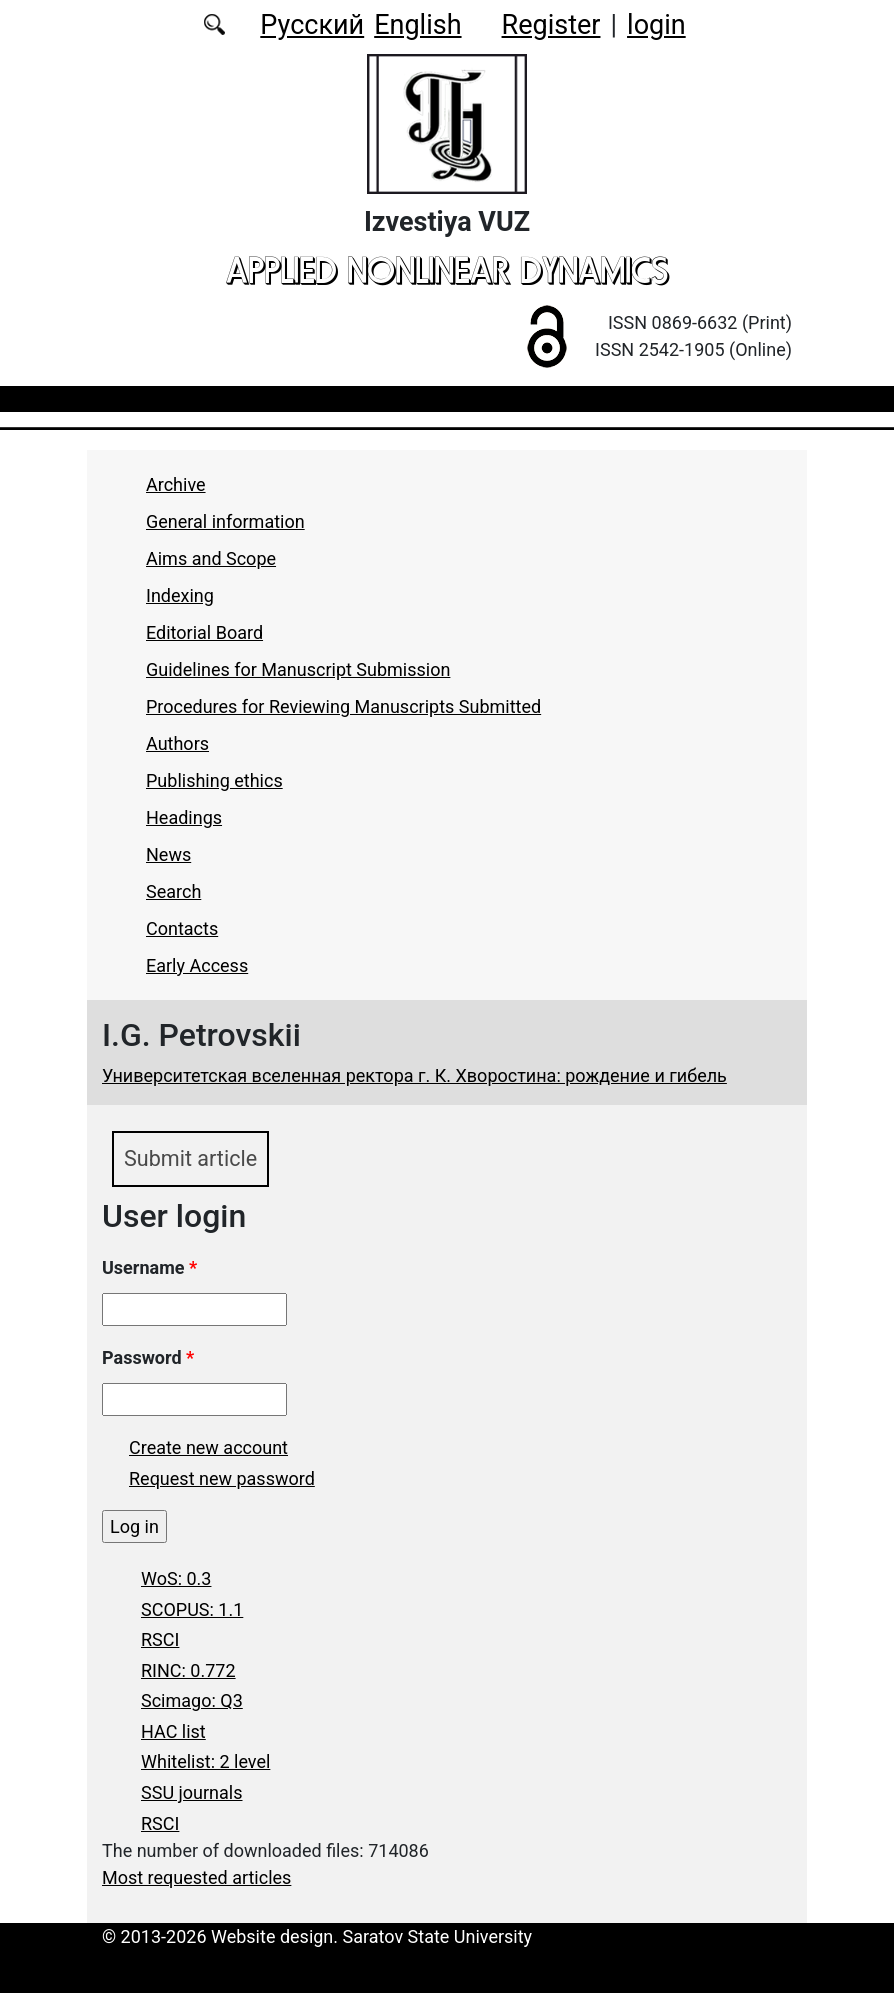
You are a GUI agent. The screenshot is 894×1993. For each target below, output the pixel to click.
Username (149, 1267)
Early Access (197, 965)
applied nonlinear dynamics (447, 270)
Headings (184, 817)
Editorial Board (204, 632)
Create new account (208, 1447)
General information (225, 521)
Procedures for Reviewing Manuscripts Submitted (343, 706)
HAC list (173, 1731)
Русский (312, 25)
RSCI (160, 1639)
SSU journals (192, 1792)
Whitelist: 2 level (205, 1762)
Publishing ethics (214, 780)
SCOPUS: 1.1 (192, 1609)
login (656, 25)
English (417, 25)
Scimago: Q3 (192, 1700)
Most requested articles (196, 1877)
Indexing (180, 595)
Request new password (222, 1478)
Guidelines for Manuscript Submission (298, 669)
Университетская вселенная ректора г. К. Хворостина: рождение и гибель (414, 1075)
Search (173, 891)
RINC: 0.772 (188, 1670)
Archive (176, 484)
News (168, 854)
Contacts (182, 928)
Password (148, 1357)
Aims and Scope (211, 558)
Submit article (190, 1158)
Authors (177, 743)
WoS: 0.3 (176, 1578)
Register (551, 25)
